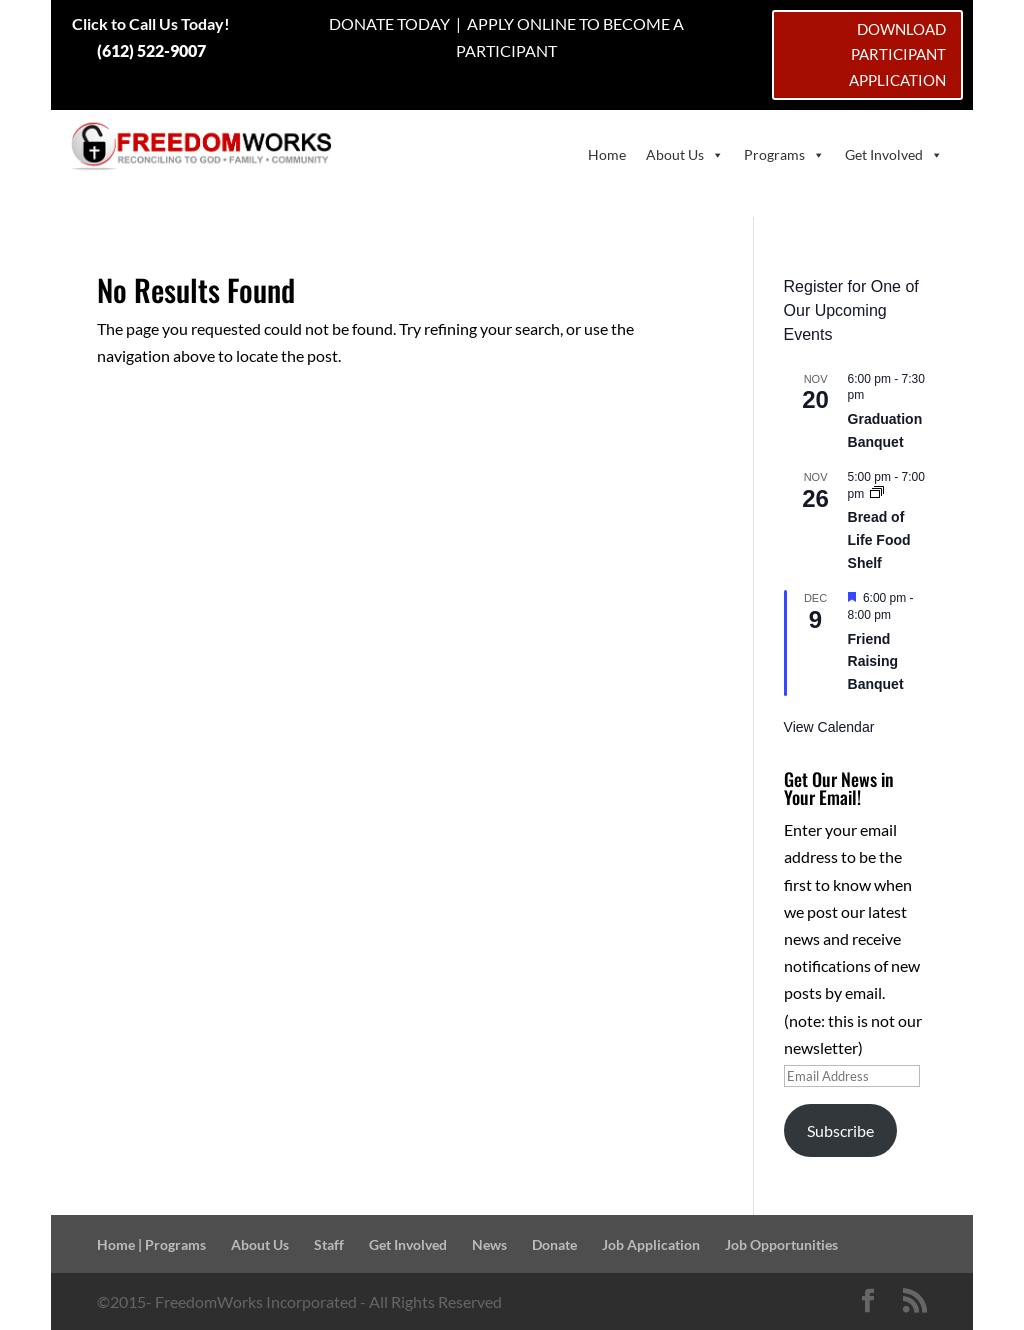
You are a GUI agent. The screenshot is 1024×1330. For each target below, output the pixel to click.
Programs (784, 154)
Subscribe (840, 1130)
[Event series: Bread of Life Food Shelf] (877, 494)
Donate (554, 1244)
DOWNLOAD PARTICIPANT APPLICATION (897, 54)
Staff (329, 1244)
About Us (685, 154)
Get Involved (894, 154)
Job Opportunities (781, 1244)
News (489, 1244)
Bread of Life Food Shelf (879, 539)
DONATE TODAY (389, 23)
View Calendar (829, 727)
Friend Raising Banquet (876, 661)
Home (607, 154)
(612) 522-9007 (151, 50)
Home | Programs (151, 1244)
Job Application (651, 1244)
